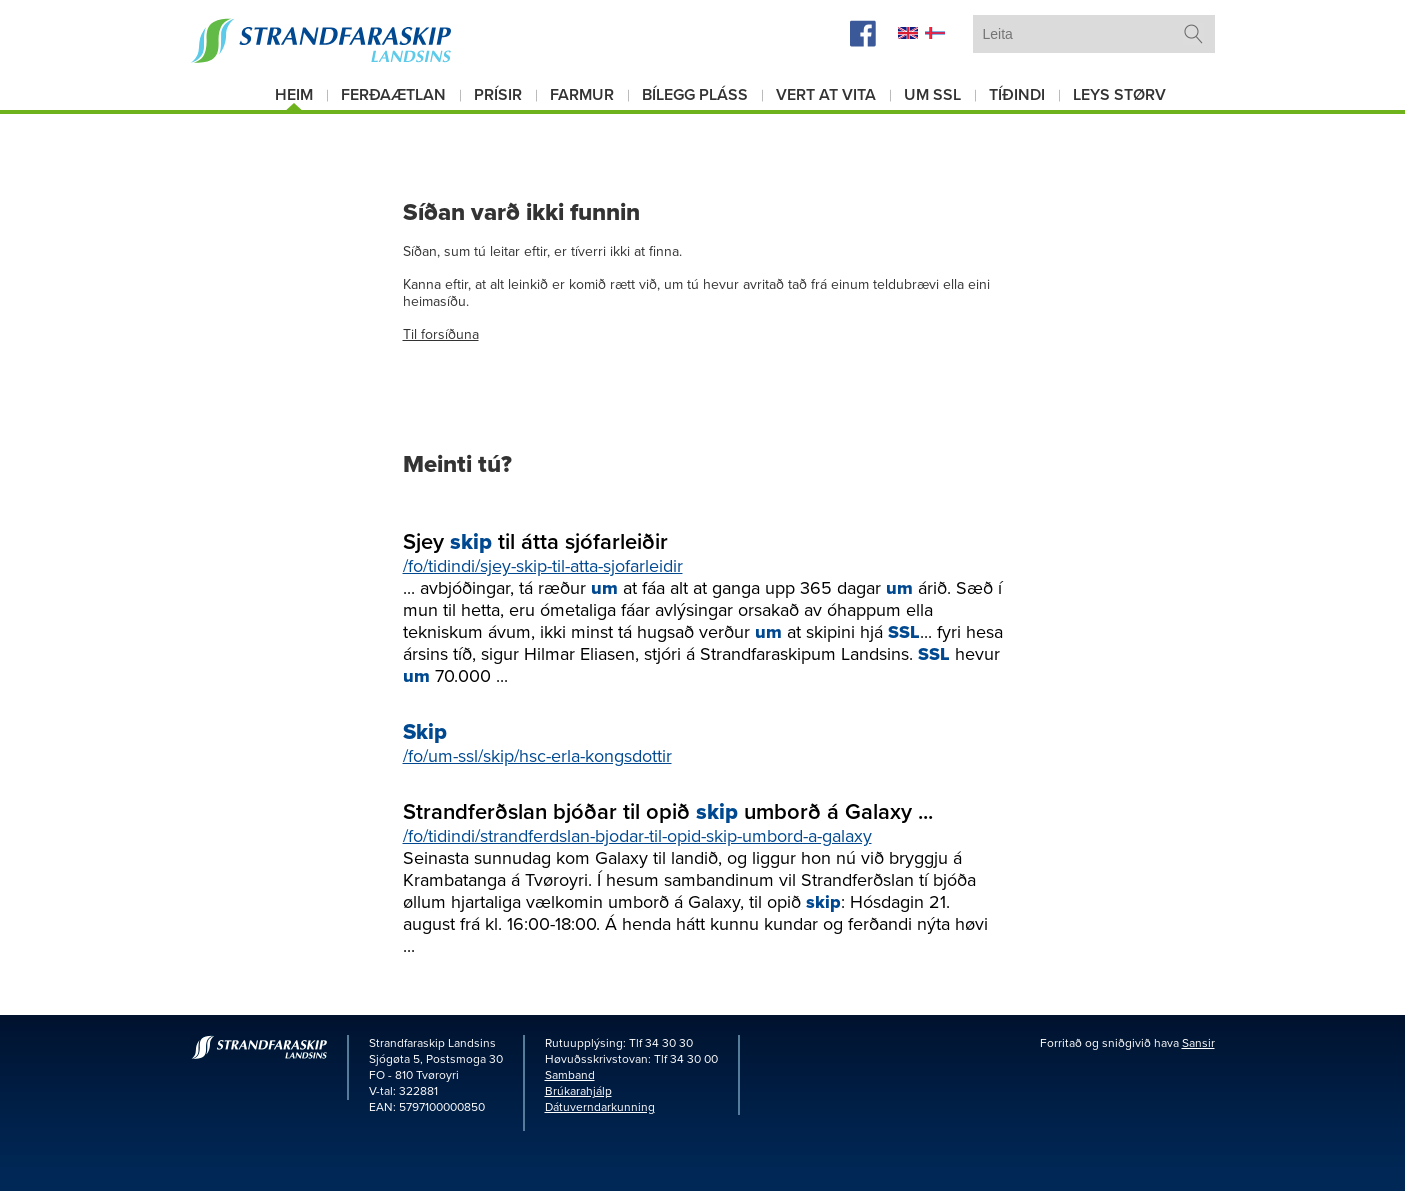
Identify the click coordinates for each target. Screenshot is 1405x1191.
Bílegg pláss (695, 95)
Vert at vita (826, 95)
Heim (294, 95)
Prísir (498, 95)
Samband (570, 1075)
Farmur (582, 95)
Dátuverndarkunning (600, 1107)
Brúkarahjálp (578, 1091)
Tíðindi (1017, 95)
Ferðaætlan (393, 95)
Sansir (1198, 1043)
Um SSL (932, 95)
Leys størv (1119, 95)
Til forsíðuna (441, 334)
